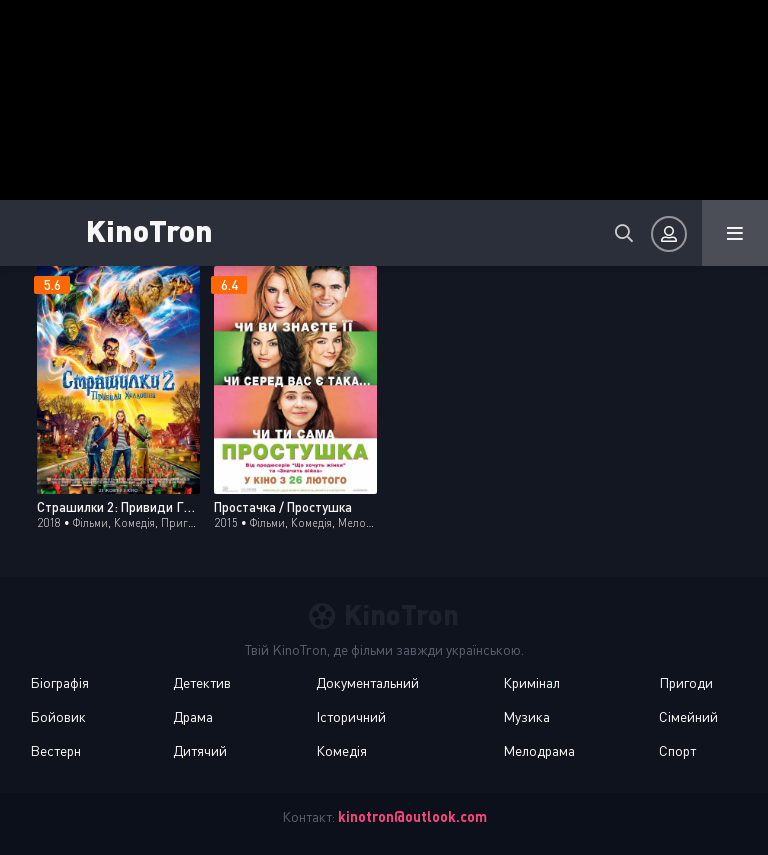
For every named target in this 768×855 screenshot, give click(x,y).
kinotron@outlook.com (412, 816)
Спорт (677, 750)
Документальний (367, 682)
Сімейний (688, 716)
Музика (526, 716)
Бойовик (58, 716)
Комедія (341, 750)
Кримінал (531, 682)
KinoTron (149, 229)
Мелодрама (539, 750)
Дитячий (200, 750)
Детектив (202, 682)
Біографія (59, 682)
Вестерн (55, 750)
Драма (193, 716)
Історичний (351, 716)
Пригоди (686, 682)
